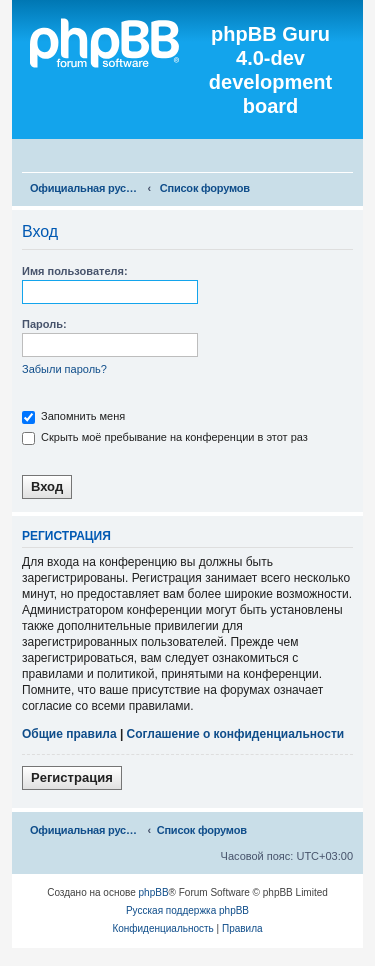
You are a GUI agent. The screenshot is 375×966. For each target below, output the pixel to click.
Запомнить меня (73, 416)
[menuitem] (351, 157)
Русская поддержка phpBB (187, 910)
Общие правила (69, 734)
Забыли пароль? (64, 369)
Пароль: (44, 324)
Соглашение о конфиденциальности (236, 734)
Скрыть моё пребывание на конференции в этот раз (165, 437)
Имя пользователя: (75, 271)
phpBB (154, 892)
